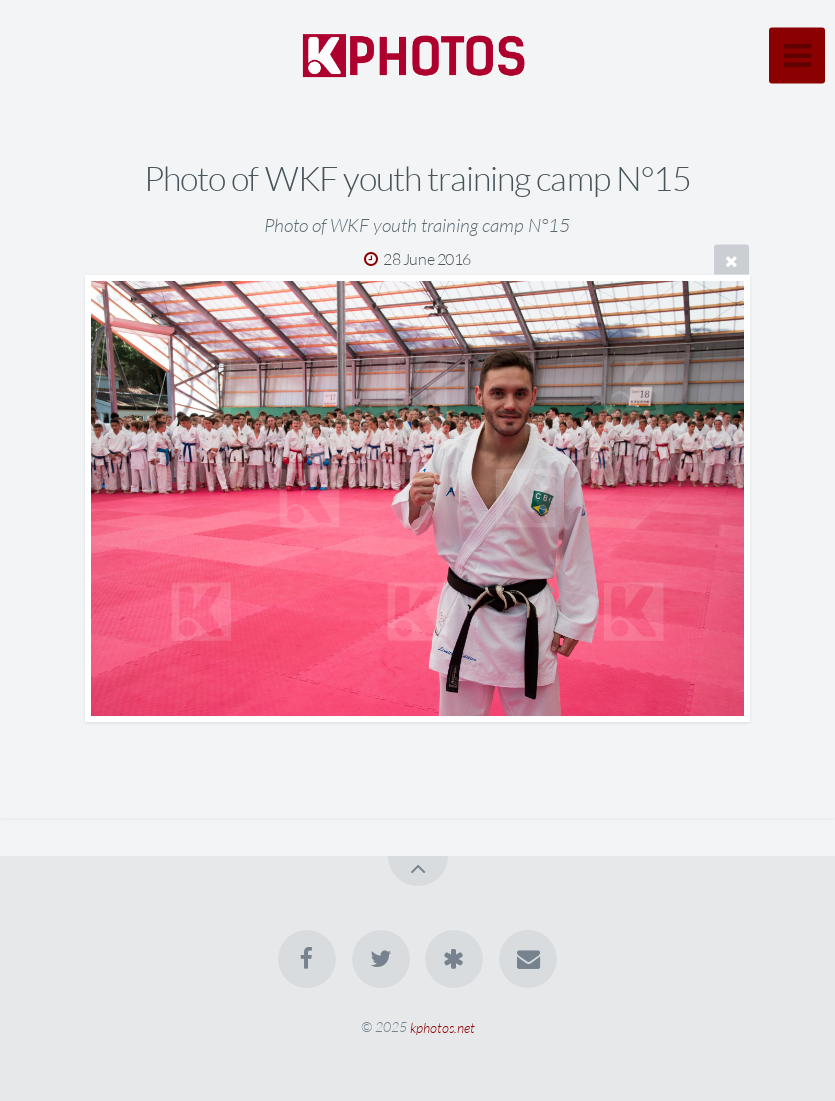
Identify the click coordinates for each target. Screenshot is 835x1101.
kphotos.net (442, 1026)
